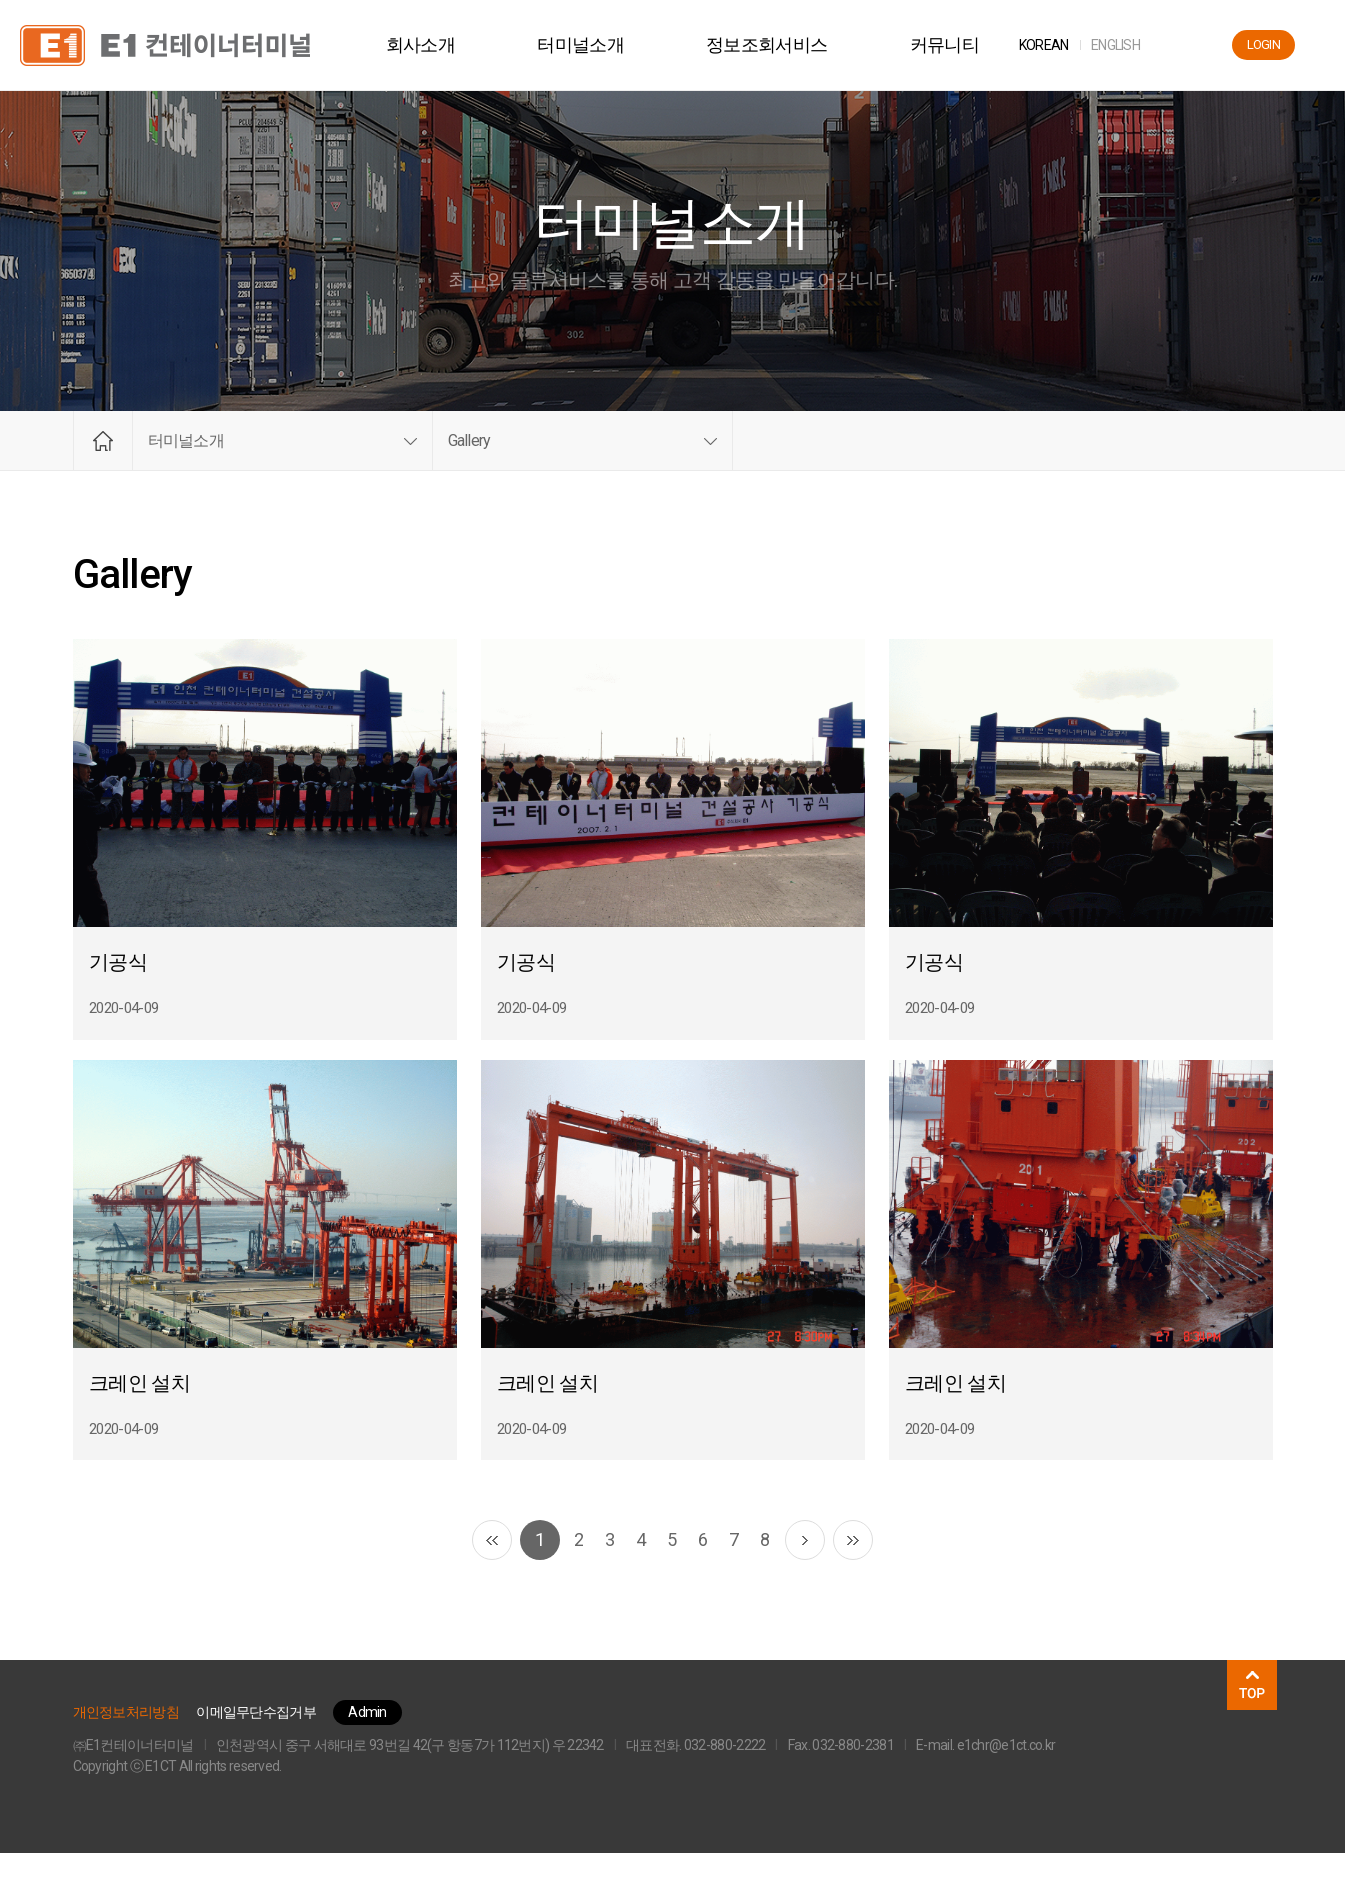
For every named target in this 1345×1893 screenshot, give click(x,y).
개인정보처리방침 (126, 1752)
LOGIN (1264, 44)
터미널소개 (595, 44)
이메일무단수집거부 (256, 1752)
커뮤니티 (958, 44)
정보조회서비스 (780, 44)
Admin (367, 1752)
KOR (1058, 45)
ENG (1129, 45)
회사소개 (434, 44)
